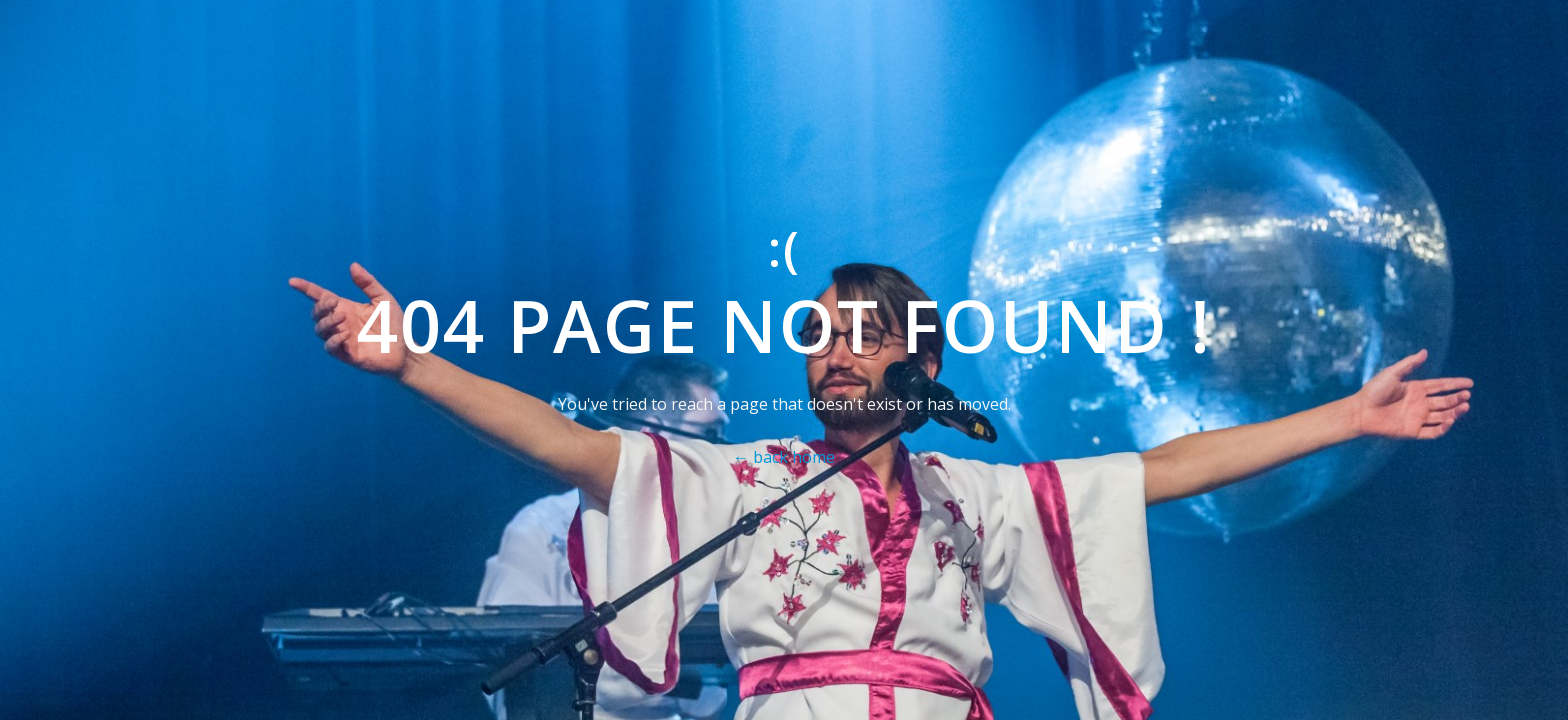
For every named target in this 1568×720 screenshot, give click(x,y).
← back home (784, 457)
